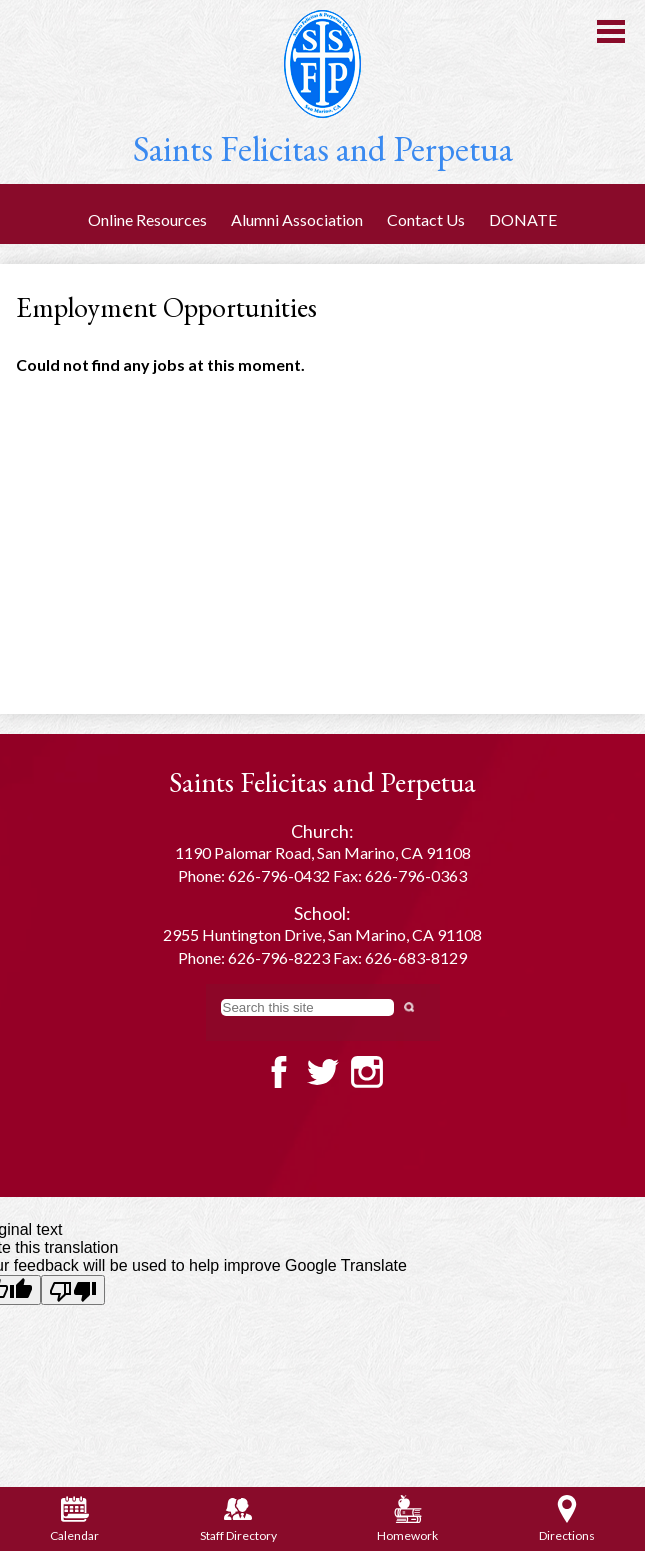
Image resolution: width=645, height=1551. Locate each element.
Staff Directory (238, 1519)
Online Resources (147, 219)
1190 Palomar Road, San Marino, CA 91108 (323, 852)
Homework (407, 1519)
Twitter (323, 1072)
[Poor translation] (73, 1290)
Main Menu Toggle (611, 31)
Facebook (279, 1072)
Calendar (74, 1519)
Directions (567, 1519)
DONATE (523, 219)
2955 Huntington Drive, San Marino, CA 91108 (322, 934)
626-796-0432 (279, 875)
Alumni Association (297, 219)
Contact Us (426, 219)
